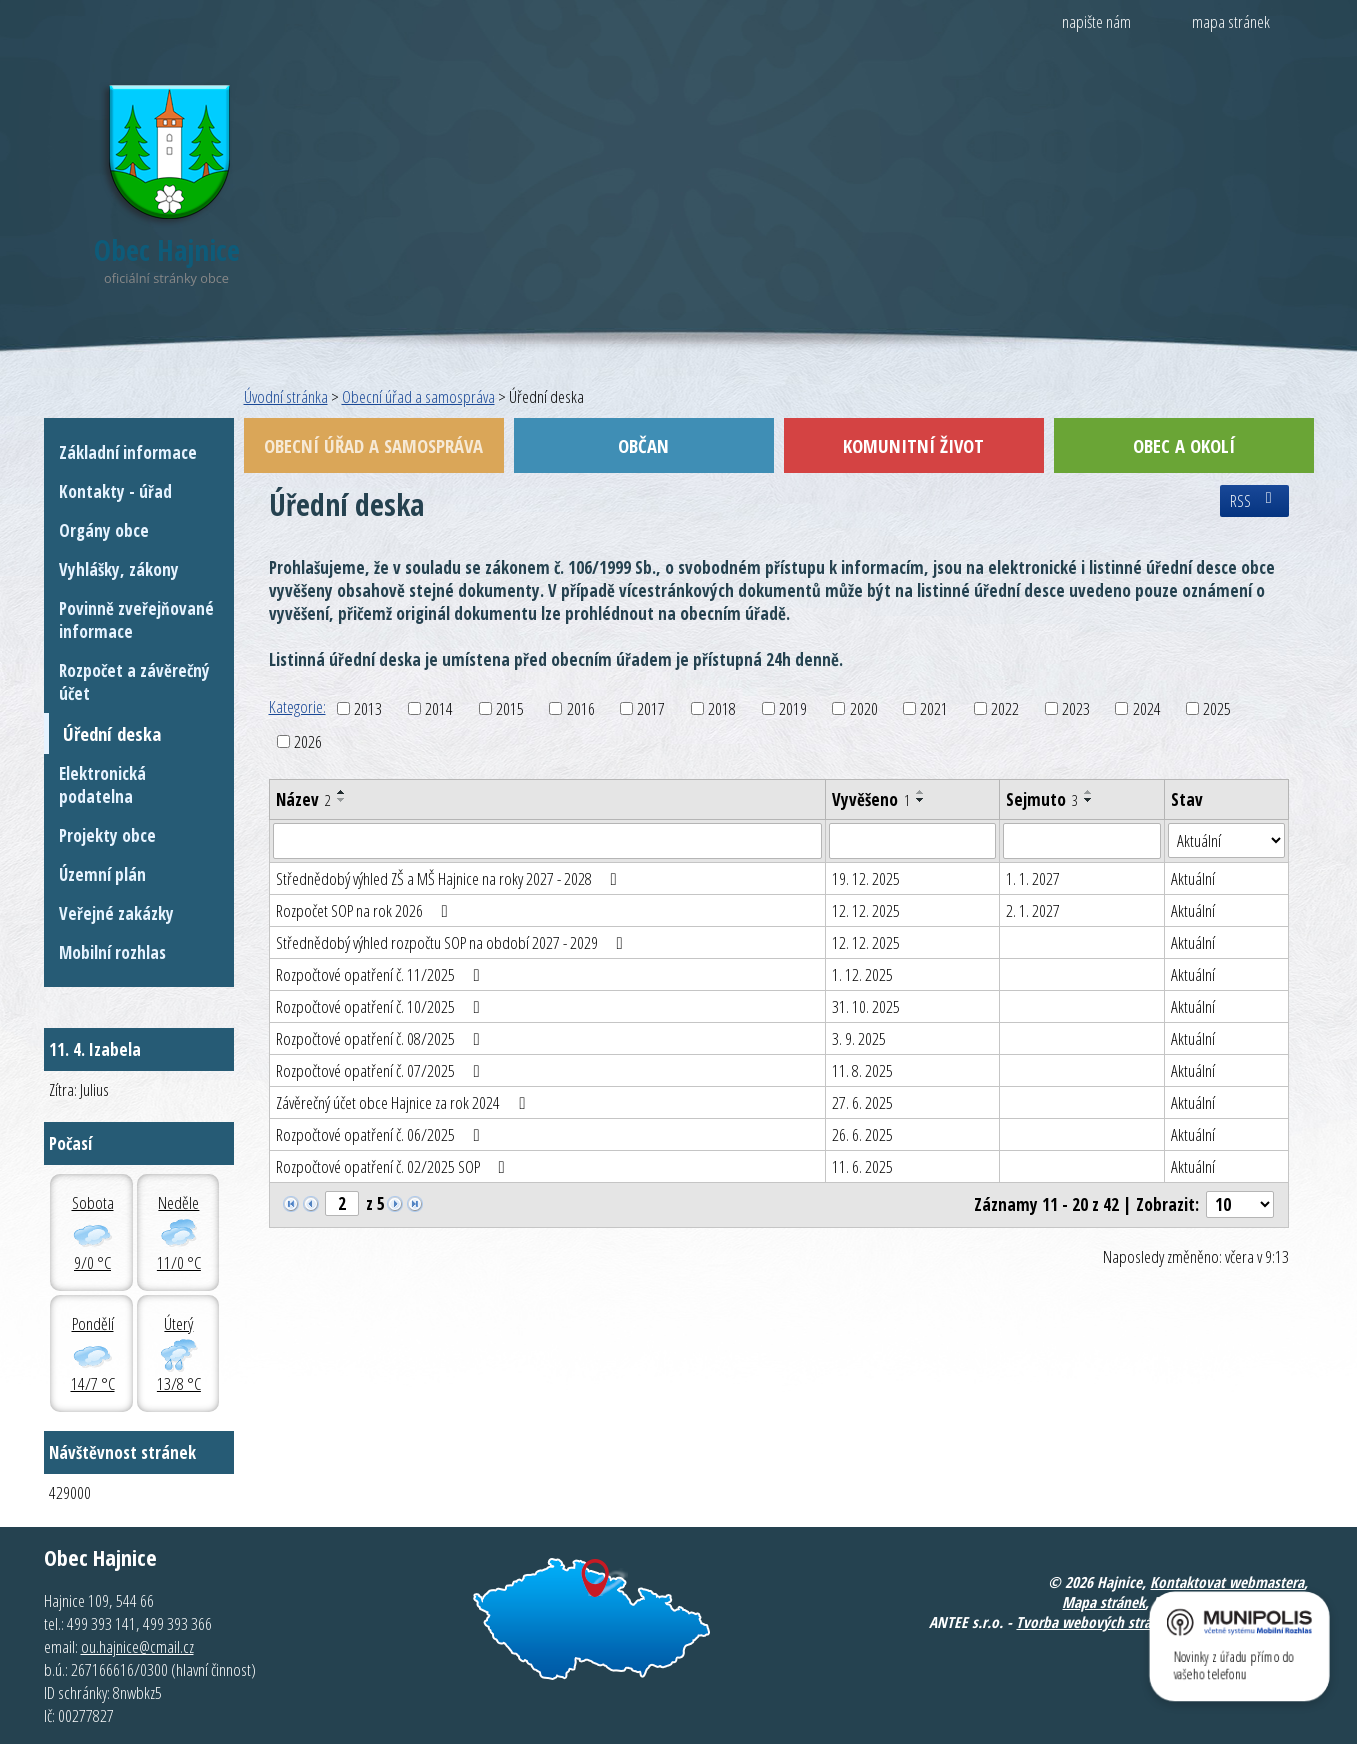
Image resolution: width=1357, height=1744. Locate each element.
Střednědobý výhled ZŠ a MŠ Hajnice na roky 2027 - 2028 (450, 878)
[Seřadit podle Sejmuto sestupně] (1089, 800)
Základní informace (128, 452)
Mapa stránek (1103, 1602)
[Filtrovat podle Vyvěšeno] (912, 841)
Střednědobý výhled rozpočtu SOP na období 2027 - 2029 (453, 942)
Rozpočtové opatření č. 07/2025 (382, 1070)
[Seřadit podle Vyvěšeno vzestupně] (921, 792)
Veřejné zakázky (116, 913)
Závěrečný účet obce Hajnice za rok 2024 (404, 1102)
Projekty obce (107, 835)
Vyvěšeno (871, 799)
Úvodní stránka (286, 396)
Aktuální (1193, 878)
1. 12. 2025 (862, 974)
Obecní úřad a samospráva (418, 396)
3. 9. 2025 (859, 1038)
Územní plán (102, 874)
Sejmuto (1042, 799)
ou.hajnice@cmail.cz (137, 1646)
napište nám (1096, 21)
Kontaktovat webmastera (1227, 1582)
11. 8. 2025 (862, 1070)
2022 (1005, 708)
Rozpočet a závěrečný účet (134, 682)
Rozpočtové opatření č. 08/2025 (382, 1038)
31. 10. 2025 (866, 1006)
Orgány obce (104, 530)
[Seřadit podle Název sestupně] (342, 800)
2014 (439, 708)
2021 (934, 708)
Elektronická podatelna (102, 785)
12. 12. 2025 (866, 910)
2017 (651, 708)
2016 (581, 708)
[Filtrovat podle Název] (548, 841)
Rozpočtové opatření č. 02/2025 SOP (394, 1166)
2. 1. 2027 (1033, 910)
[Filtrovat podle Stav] (1226, 841)
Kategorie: (297, 706)
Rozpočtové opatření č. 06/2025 (382, 1134)
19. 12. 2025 (866, 878)
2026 (308, 741)
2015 (510, 708)
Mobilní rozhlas (112, 952)
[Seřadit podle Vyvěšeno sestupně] (921, 800)
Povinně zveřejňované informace (136, 620)
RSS (1254, 501)
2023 (1076, 708)
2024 (1147, 708)
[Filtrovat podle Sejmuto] (1082, 841)
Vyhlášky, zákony (119, 569)
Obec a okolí (1184, 445)
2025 (1217, 708)
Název (303, 799)
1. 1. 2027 (1033, 878)
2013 (368, 708)
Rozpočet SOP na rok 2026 (366, 910)
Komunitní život (913, 445)
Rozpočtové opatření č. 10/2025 (382, 1006)
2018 (722, 708)
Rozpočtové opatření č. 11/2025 (382, 974)
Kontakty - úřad (115, 491)
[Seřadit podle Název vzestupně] (342, 792)
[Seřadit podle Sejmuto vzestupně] (1089, 792)
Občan (643, 445)
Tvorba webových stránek (1094, 1622)
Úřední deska (112, 733)
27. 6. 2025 (862, 1102)
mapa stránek (1231, 21)
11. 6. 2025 (862, 1166)
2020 (864, 708)
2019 (793, 708)
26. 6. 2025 (862, 1134)
